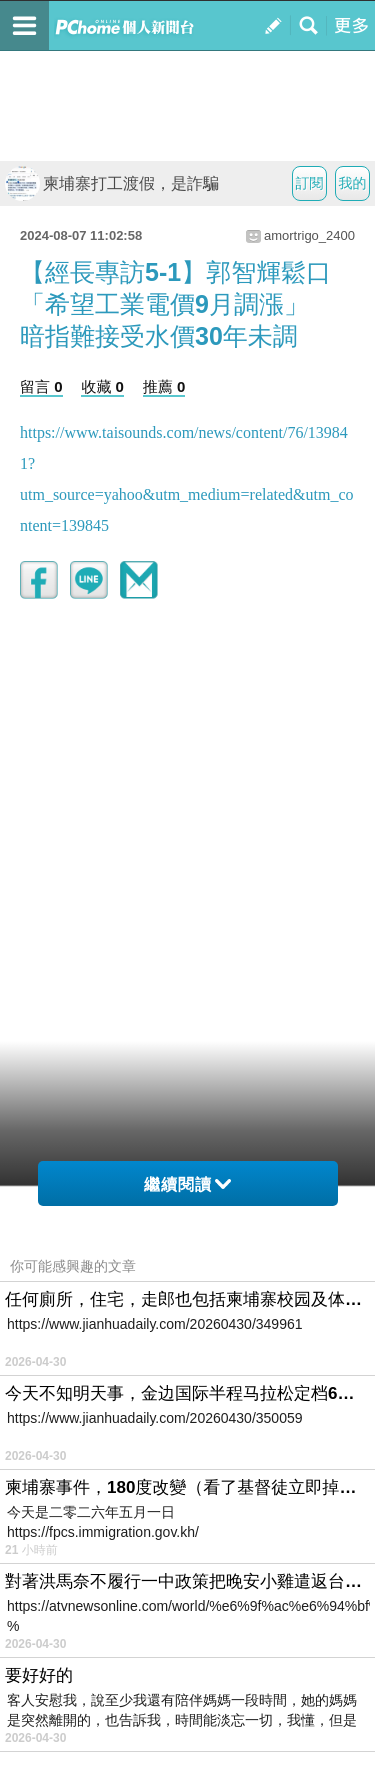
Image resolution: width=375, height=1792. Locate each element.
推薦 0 (164, 386)
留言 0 (41, 386)
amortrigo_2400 (309, 235)
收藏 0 (102, 386)
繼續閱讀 (187, 1184)
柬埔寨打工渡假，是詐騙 (112, 183)
